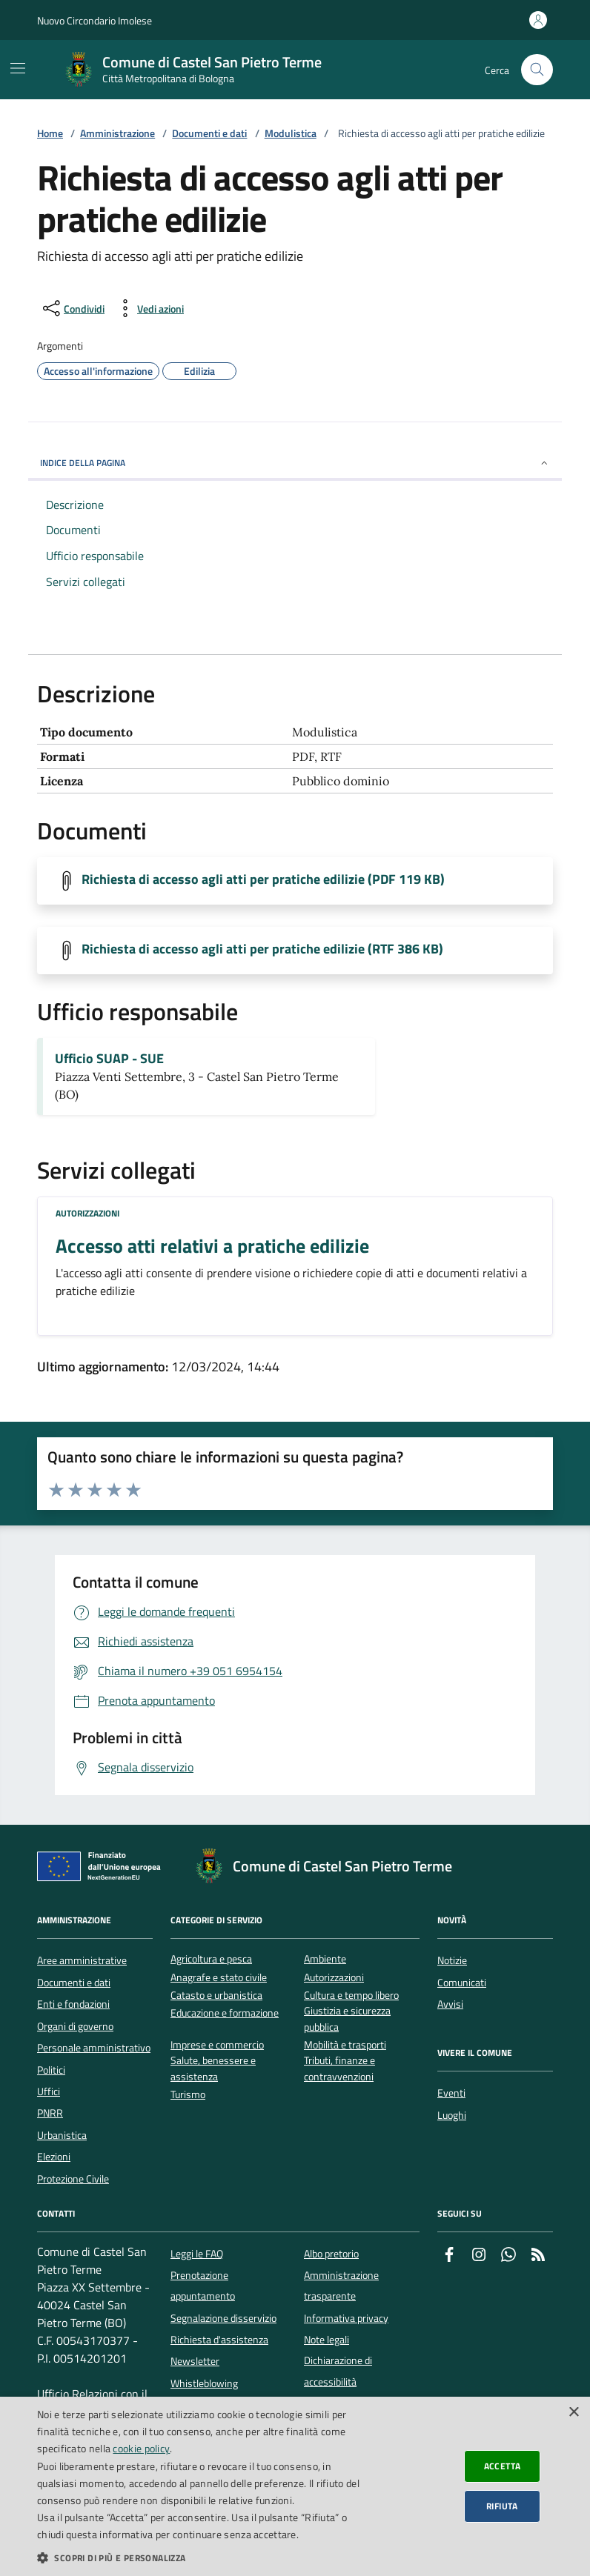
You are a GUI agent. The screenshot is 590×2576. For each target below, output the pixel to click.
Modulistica (290, 134)
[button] (202, 2557)
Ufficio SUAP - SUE (109, 1059)
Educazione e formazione (224, 2013)
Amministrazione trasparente (341, 2285)
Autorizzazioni (87, 1213)
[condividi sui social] (72, 308)
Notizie (452, 1960)
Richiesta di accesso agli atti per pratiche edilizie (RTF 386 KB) (262, 949)
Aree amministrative (82, 1960)
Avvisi (450, 2004)
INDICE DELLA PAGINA (295, 463)
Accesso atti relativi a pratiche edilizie (212, 1246)
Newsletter (194, 2361)
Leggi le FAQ (196, 2254)
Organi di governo (75, 2026)
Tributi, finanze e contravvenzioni (339, 2068)
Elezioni (53, 2157)
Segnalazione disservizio (223, 2318)
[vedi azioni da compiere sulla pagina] (148, 308)
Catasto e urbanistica (216, 1995)
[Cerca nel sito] (537, 70)
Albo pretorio (331, 2254)
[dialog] (295, 2486)
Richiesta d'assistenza (219, 2340)
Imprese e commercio (217, 2045)
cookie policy (141, 2448)
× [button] (573, 2412)
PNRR (50, 2113)
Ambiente (325, 1959)
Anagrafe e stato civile (218, 1978)
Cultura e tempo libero (351, 1995)
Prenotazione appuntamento (202, 2285)
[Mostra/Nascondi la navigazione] (18, 68)
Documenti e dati (209, 134)
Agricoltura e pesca (211, 1959)
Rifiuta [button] (502, 2506)
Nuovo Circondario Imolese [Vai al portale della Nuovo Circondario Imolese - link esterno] (94, 20)
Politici (51, 2070)
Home (50, 134)
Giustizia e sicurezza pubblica (347, 2018)
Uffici (48, 2091)
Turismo (187, 2095)
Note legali (326, 2340)
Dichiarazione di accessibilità (338, 2370)
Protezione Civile (73, 2179)
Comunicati (461, 1982)
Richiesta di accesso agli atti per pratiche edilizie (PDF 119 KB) (263, 879)
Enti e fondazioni (73, 2004)
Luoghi (451, 2115)
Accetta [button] (502, 2466)
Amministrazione (117, 134)
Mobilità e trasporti (345, 2045)
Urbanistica (62, 2135)
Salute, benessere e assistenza (213, 2068)
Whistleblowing (204, 2383)
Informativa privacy (346, 2318)
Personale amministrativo (93, 2048)
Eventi (451, 2093)
